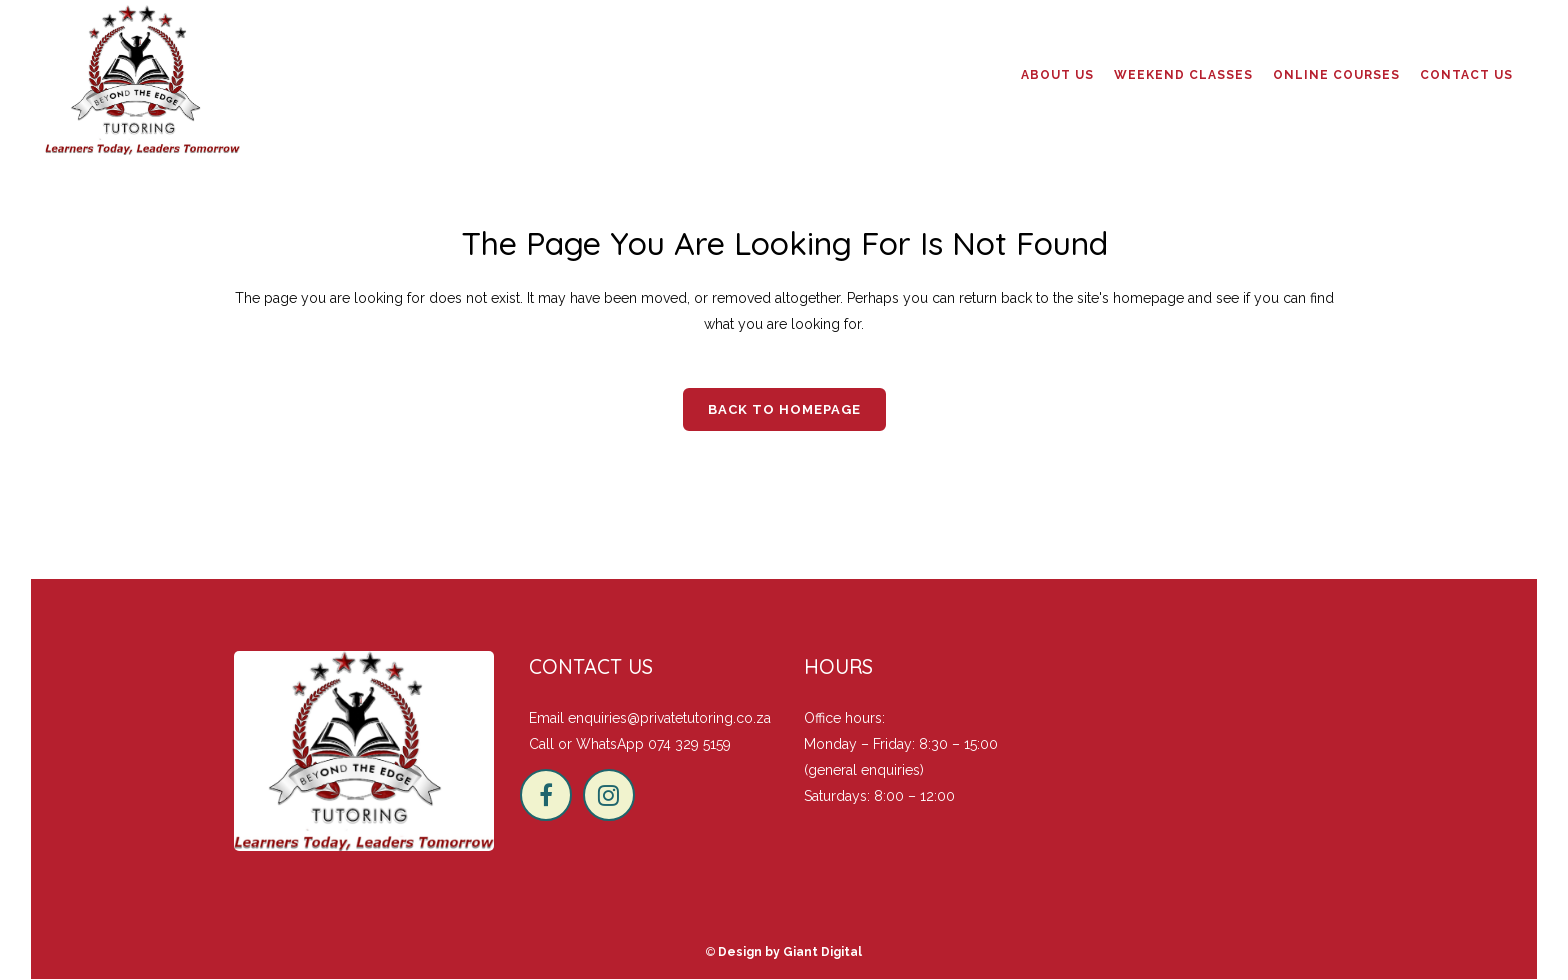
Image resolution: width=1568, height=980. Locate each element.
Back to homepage (784, 409)
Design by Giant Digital (790, 952)
